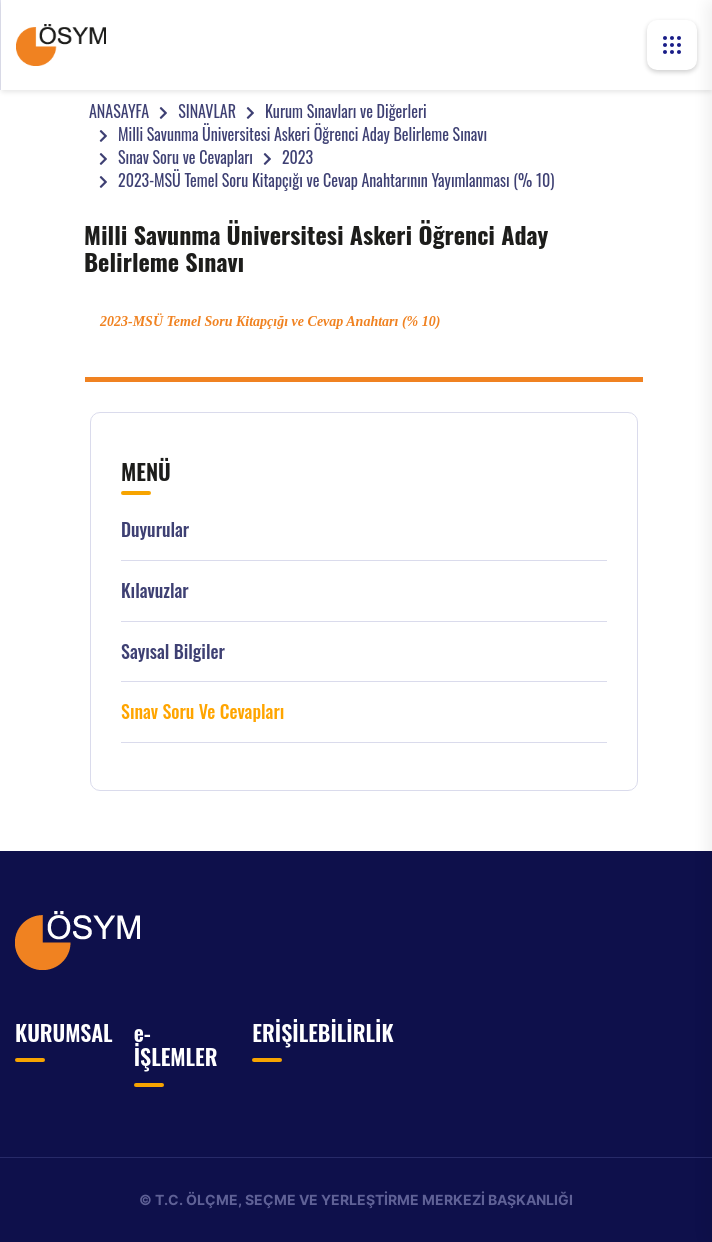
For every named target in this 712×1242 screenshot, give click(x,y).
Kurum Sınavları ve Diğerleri (346, 111)
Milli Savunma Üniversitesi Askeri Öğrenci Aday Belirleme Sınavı (302, 134)
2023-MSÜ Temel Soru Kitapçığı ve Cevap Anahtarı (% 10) (270, 321)
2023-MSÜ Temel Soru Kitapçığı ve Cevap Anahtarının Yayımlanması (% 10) (336, 180)
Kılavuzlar (155, 590)
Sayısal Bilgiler (173, 651)
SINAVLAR (207, 111)
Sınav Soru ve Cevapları (185, 157)
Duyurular (155, 529)
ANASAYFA (119, 111)
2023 (297, 157)
